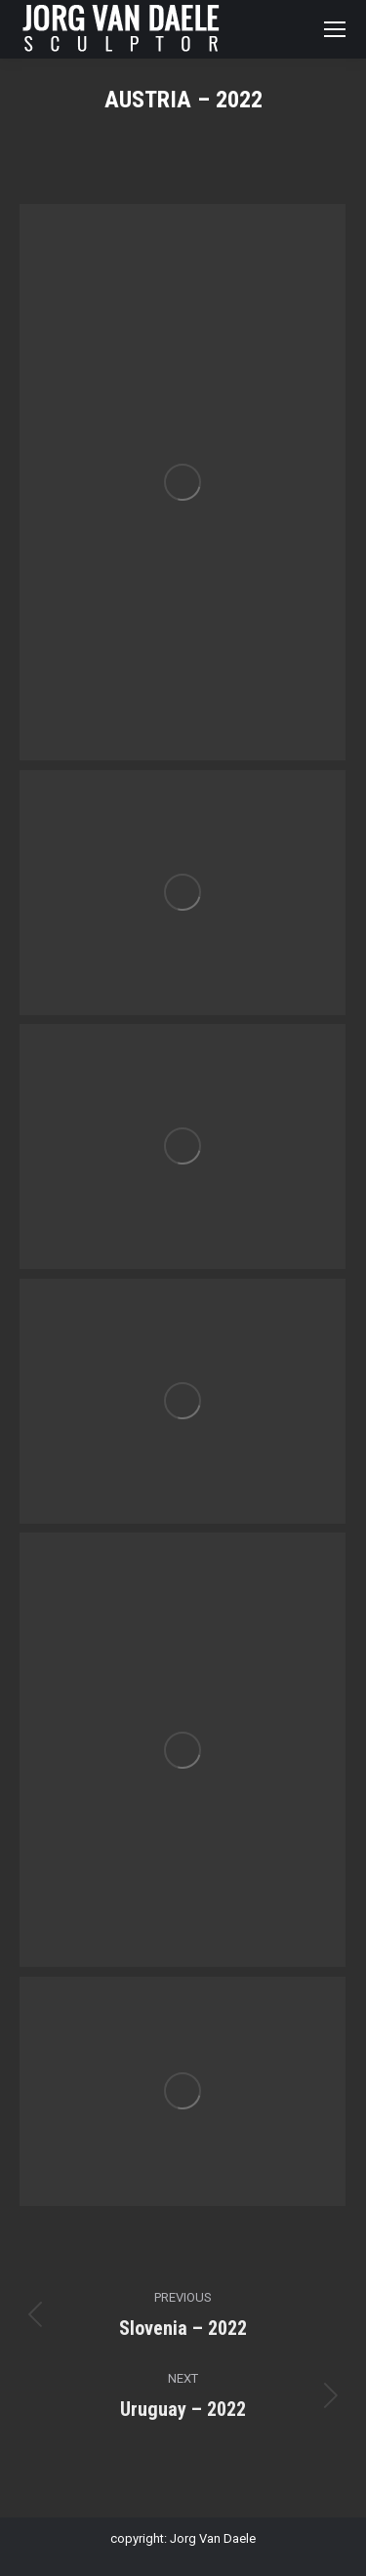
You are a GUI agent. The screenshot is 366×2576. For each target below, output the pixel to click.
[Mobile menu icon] (334, 29)
